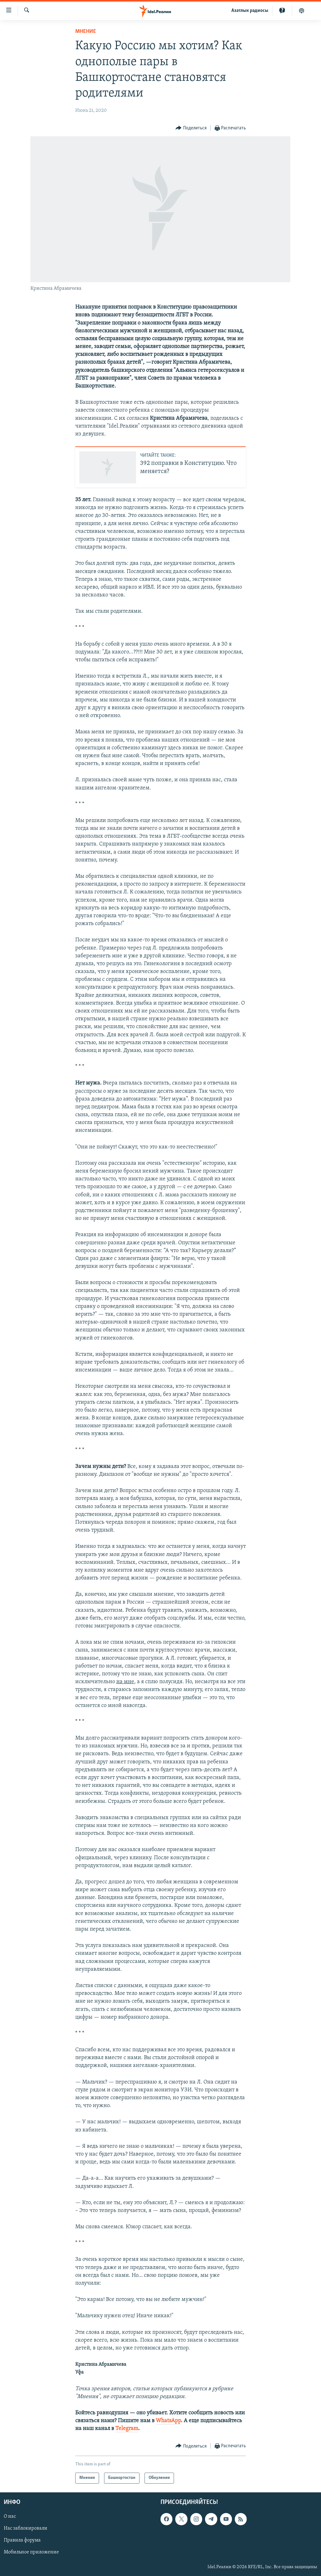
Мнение (85, 31)
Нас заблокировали (25, 2528)
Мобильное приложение (31, 2552)
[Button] (191, 128)
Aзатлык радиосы (249, 10)
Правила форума (22, 2540)
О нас (10, 2516)
